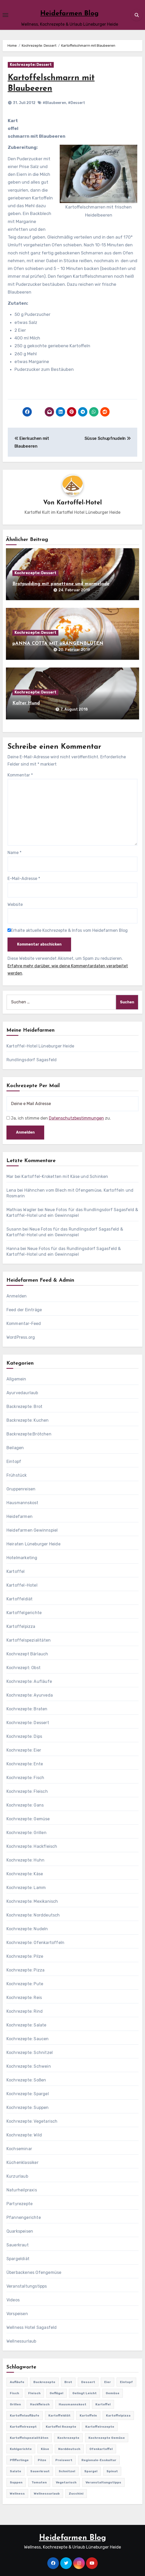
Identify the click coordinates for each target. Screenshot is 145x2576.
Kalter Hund (26, 703)
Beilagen (15, 1447)
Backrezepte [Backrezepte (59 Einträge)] (44, 2382)
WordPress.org (20, 1337)
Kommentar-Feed (23, 1323)
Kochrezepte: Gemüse (28, 1818)
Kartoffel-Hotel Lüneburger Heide (40, 1046)
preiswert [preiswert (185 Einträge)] (63, 2460)
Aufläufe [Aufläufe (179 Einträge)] (17, 2382)
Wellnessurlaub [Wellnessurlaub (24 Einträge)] (47, 2493)
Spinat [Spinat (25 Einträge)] (112, 2471)
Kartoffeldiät (19, 1598)
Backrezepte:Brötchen (28, 1434)
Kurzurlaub (17, 2176)
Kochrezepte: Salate (26, 2025)
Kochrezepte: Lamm (26, 1887)
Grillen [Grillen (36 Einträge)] (15, 2404)
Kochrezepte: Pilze (24, 1956)
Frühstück (16, 1475)
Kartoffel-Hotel (79, 503)
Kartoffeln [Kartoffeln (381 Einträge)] (88, 2415)
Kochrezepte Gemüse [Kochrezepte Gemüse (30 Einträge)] (106, 2438)
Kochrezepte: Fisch (25, 1777)
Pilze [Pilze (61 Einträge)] (42, 2460)
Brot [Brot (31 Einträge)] (68, 2382)
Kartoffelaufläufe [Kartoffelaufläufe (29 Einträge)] (24, 2415)
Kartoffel (15, 1571)
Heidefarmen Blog (69, 13)
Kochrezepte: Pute (24, 1983)
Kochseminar (19, 2148)
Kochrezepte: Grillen (26, 1832)
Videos (13, 2299)
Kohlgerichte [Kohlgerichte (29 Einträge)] (21, 2449)
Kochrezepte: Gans (25, 1805)
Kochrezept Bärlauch (27, 1653)
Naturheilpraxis (21, 2190)
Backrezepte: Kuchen (27, 1420)
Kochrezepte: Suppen (27, 2107)
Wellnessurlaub (21, 2341)
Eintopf (13, 1461)
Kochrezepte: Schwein (28, 2066)
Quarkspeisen (19, 2231)
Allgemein (16, 1379)
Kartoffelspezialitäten (28, 1640)
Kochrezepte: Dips (24, 1736)
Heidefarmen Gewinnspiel (32, 1530)
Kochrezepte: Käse (24, 1873)
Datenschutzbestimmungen (76, 1118)
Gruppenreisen (21, 1489)
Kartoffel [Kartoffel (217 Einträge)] (103, 2404)
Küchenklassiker (22, 2162)
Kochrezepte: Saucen (27, 2038)
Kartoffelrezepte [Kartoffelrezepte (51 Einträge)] (99, 2426)
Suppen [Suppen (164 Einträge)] (16, 2482)
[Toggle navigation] (5, 15)
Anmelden (16, 1296)
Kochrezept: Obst (23, 1667)
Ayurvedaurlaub (22, 1392)
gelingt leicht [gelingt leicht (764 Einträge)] (84, 2393)
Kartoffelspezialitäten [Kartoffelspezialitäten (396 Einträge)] (29, 2438)
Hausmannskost (22, 1502)
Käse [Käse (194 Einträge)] (45, 2449)
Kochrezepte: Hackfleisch (31, 1846)
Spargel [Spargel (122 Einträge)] (90, 2471)
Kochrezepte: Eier (23, 1750)
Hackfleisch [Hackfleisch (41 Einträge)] (40, 2404)
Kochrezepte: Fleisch (27, 1791)
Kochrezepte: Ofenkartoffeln (35, 1942)
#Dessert (76, 103)
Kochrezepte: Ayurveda (29, 1695)
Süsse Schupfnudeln (108, 438)
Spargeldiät (17, 2258)
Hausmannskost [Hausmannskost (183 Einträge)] (72, 2404)
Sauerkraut (17, 2244)
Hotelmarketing (21, 1557)
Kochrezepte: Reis (24, 1997)
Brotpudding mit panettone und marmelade (60, 583)
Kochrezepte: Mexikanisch (32, 1901)
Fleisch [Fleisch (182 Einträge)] (34, 2393)
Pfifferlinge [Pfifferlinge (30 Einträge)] (19, 2460)
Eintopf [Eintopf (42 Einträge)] (126, 2382)
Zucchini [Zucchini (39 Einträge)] (76, 2493)
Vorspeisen (17, 2313)
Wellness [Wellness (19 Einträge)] (17, 2493)
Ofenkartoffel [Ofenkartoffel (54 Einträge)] (101, 2449)
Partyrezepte (19, 2203)
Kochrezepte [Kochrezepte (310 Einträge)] (68, 2438)
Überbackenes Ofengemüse (34, 2272)
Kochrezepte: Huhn (25, 1860)
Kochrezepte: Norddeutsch (33, 1915)
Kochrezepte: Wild (24, 2135)
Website (15, 904)
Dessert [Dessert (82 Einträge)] (88, 2382)
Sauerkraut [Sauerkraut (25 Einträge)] (40, 2471)
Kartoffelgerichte (24, 1612)
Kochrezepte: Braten (27, 1708)
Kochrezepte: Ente (24, 1763)
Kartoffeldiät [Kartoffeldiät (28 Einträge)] (59, 2415)
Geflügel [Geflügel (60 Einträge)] (56, 2393)
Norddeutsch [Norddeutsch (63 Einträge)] (69, 2449)
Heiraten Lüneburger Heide (33, 1544)
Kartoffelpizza (20, 1626)
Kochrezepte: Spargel (27, 2093)
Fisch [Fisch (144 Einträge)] (14, 2393)
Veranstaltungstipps (26, 2286)
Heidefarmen (19, 1516)
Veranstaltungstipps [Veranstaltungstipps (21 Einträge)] (103, 2482)
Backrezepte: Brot (24, 1406)
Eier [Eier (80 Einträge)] (107, 2382)
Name (14, 852)
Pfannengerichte (23, 2217)
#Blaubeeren (54, 103)
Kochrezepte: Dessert (31, 65)
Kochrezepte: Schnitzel (29, 2052)
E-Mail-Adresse (23, 878)
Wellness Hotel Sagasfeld (31, 2327)
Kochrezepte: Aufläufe (29, 1681)
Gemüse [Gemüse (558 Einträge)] (112, 2393)
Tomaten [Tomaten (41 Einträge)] (39, 2482)
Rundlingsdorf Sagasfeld (31, 1059)
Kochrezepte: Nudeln (27, 1928)
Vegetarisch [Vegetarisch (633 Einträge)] (66, 2482)
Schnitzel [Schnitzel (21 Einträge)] (67, 2471)
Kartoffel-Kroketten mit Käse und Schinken (64, 1176)
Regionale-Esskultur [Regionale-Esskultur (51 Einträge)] (98, 2460)
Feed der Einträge (24, 1309)
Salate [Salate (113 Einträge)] (15, 2471)
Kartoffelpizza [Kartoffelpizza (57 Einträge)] (118, 2415)
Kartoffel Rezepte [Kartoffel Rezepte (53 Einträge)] (61, 2426)
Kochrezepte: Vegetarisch (32, 2121)
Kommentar (20, 775)
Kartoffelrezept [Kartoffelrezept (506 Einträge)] (23, 2426)
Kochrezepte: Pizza (25, 1970)
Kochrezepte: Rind (24, 2011)
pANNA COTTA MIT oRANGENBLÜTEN (57, 643)
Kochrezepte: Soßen (26, 2080)
